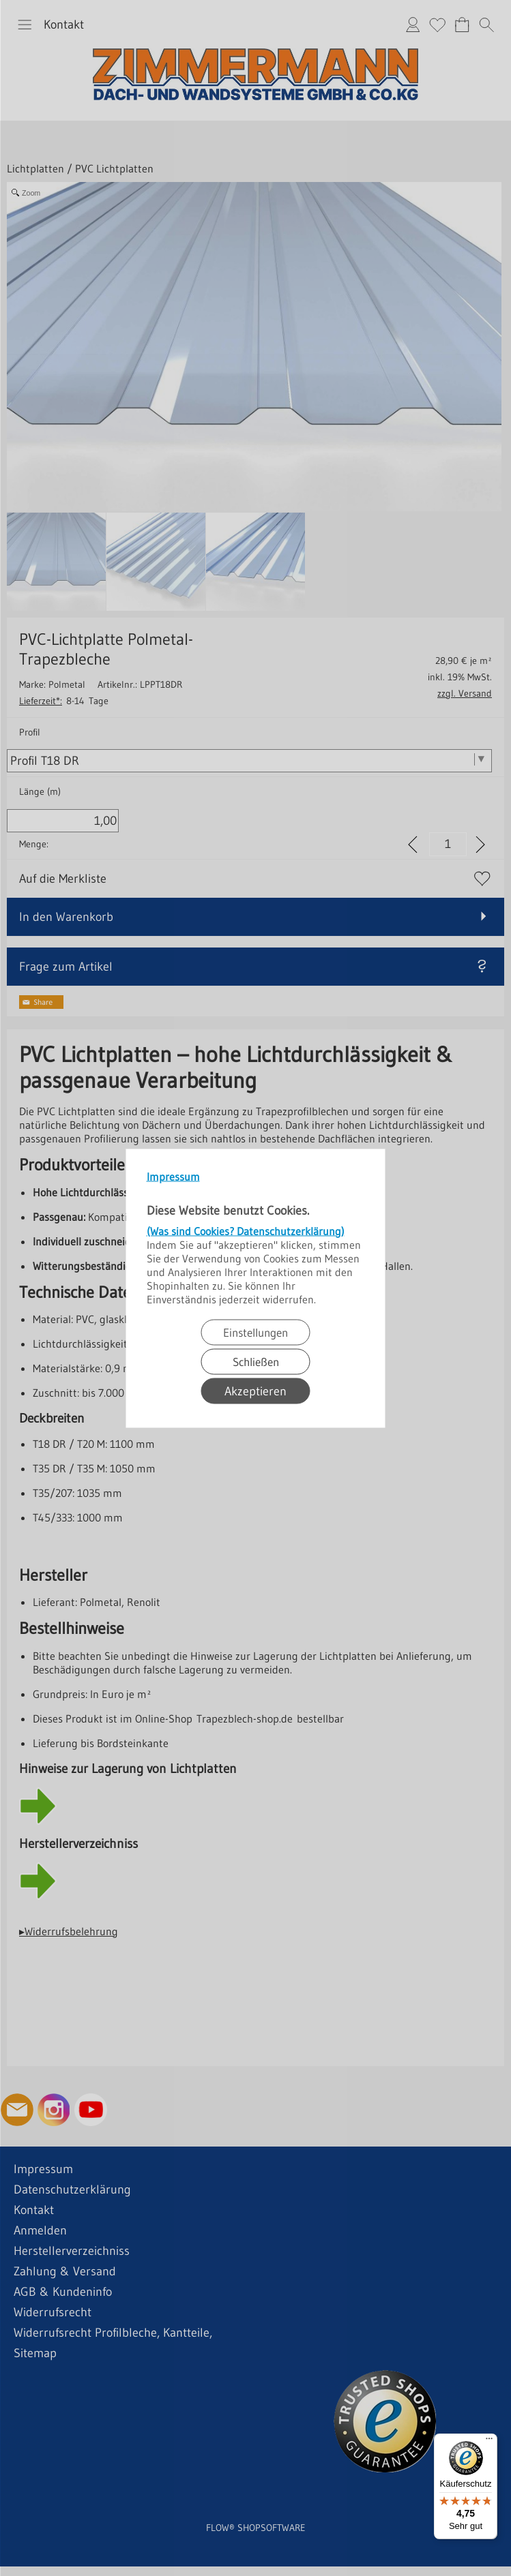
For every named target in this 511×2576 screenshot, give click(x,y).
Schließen (256, 1361)
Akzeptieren (255, 1390)
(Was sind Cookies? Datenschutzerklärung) (246, 1230)
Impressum (173, 1176)
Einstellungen (255, 1331)
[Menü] (489, 2442)
